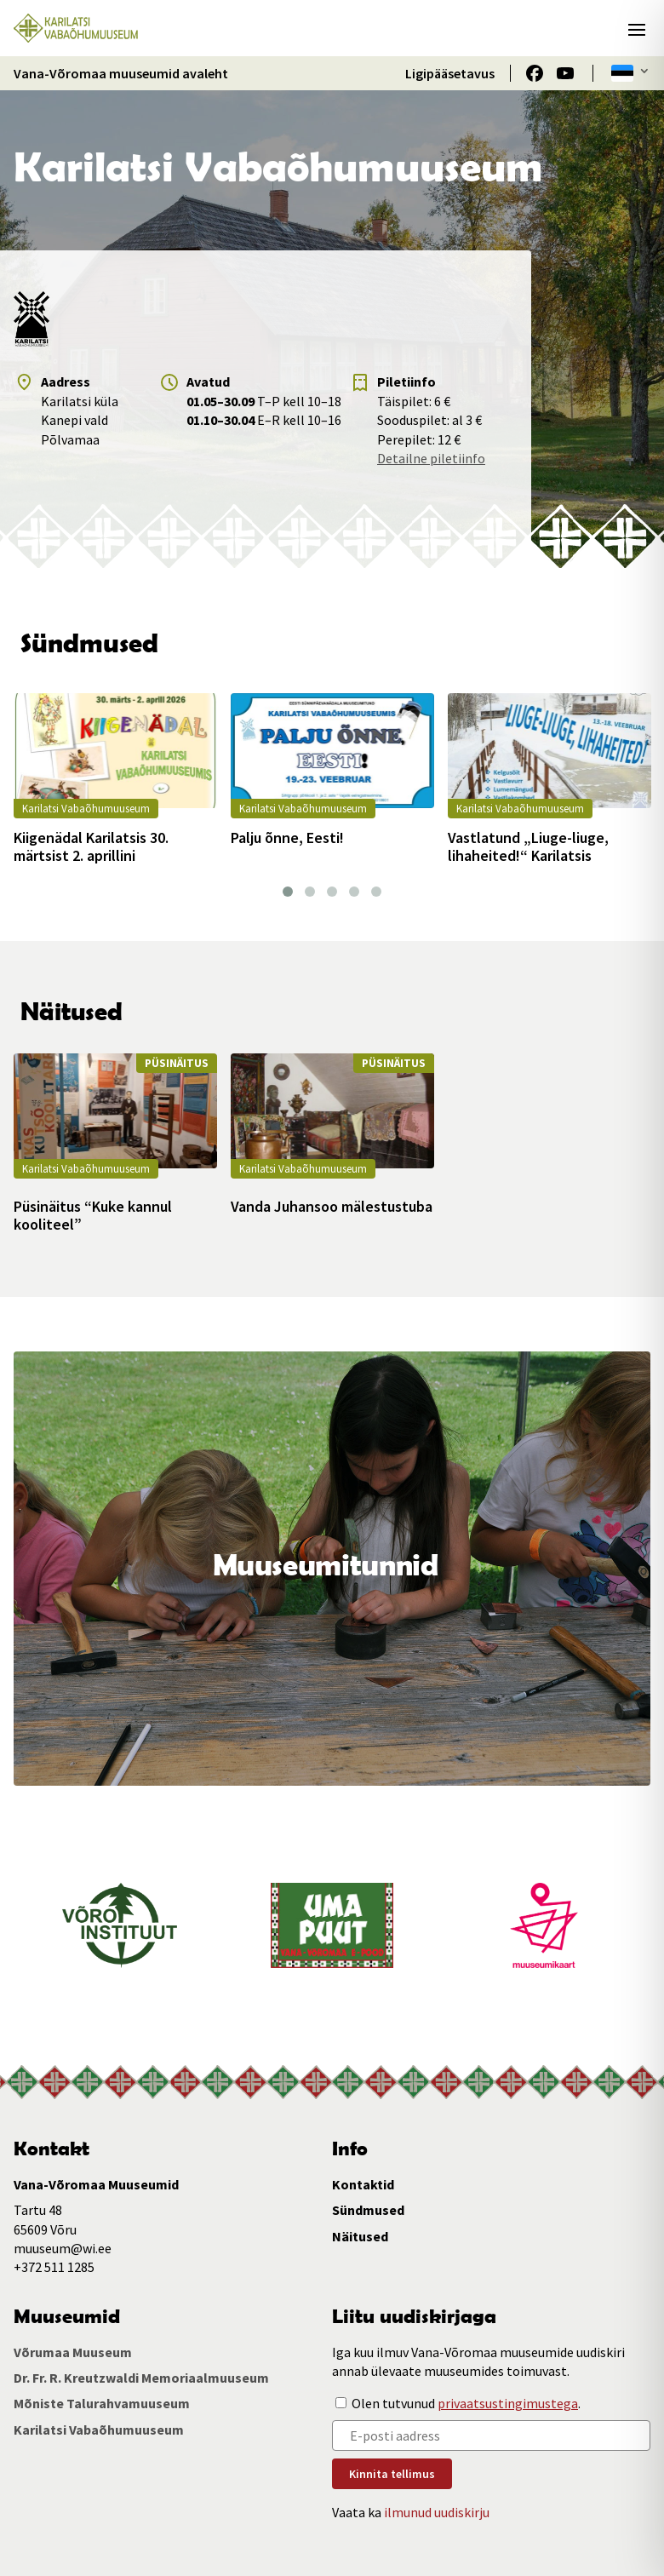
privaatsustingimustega (508, 2403)
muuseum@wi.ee (63, 2248)
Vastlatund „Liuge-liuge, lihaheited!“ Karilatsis (528, 847)
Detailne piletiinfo (431, 458)
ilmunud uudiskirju (436, 2512)
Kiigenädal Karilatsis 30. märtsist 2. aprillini (91, 847)
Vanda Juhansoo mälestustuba (331, 1206)
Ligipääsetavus (450, 73)
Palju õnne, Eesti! (287, 838)
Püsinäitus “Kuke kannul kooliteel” (93, 1215)
